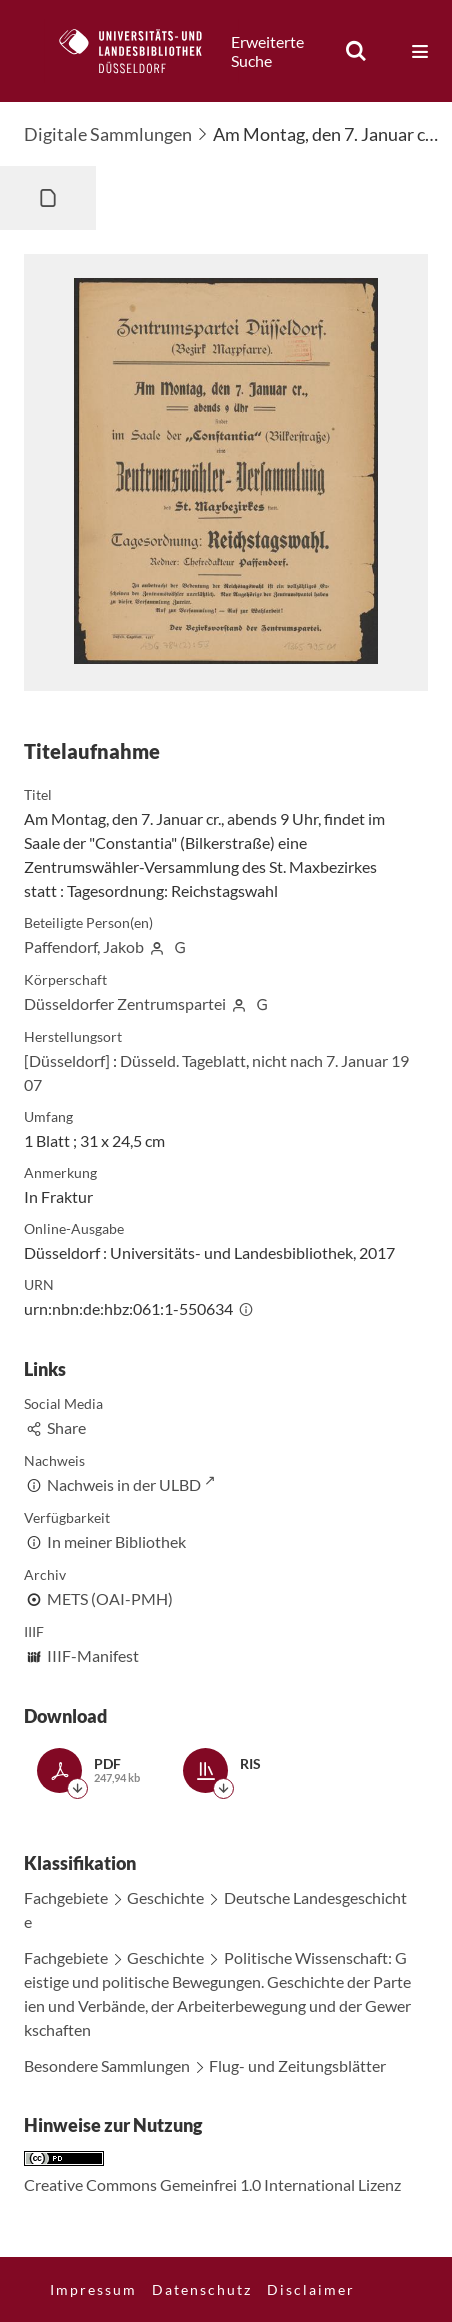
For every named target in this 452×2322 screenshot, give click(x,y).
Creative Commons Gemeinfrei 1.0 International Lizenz (212, 2184)
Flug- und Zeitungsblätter (297, 2065)
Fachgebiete (66, 1897)
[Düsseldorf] (67, 1060)
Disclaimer (311, 2289)
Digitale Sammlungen (108, 134)
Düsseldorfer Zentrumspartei (125, 1003)
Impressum (93, 2289)
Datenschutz (202, 2289)
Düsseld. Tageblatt (183, 1060)
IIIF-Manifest (93, 1655)
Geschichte (165, 1897)
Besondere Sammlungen (107, 2065)
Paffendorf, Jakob (84, 946)
